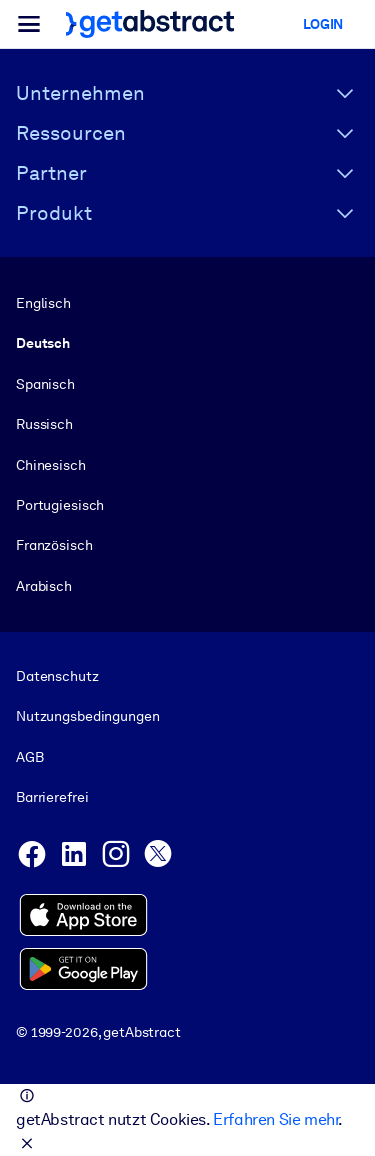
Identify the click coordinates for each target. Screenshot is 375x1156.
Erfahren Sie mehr (275, 1119)
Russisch (44, 424)
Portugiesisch (60, 505)
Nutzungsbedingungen (87, 717)
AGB (30, 757)
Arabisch (44, 586)
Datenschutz (57, 676)
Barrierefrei (52, 797)
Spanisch (45, 384)
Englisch (43, 303)
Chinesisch (51, 465)
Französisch (54, 545)
